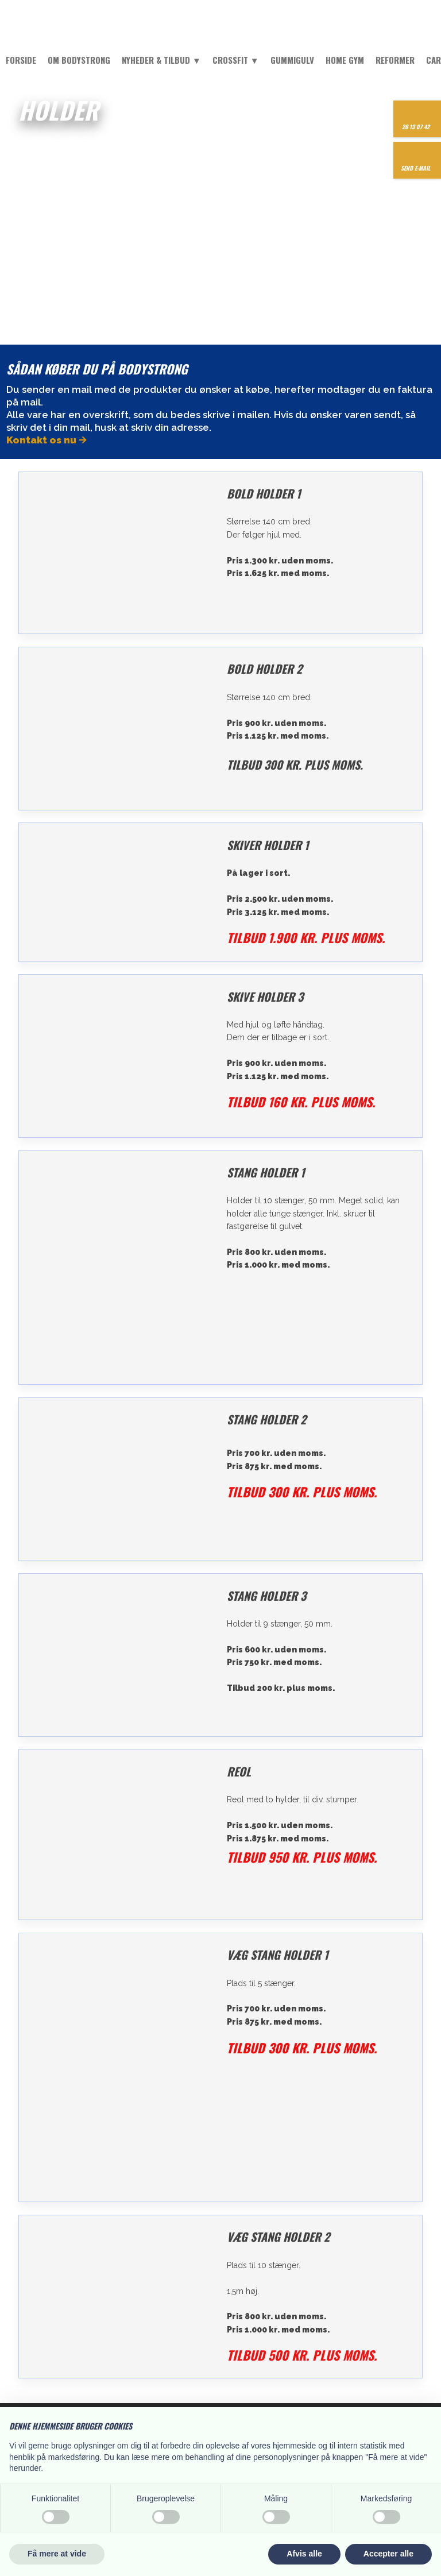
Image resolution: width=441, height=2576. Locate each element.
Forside (21, 59)
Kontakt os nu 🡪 (46, 440)
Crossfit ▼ (235, 59)
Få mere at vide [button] (57, 2553)
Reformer (395, 59)
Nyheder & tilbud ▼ (161, 59)
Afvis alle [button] (304, 2553)
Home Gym (345, 59)
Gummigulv (292, 59)
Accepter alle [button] (388, 2553)
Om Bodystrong (79, 59)
